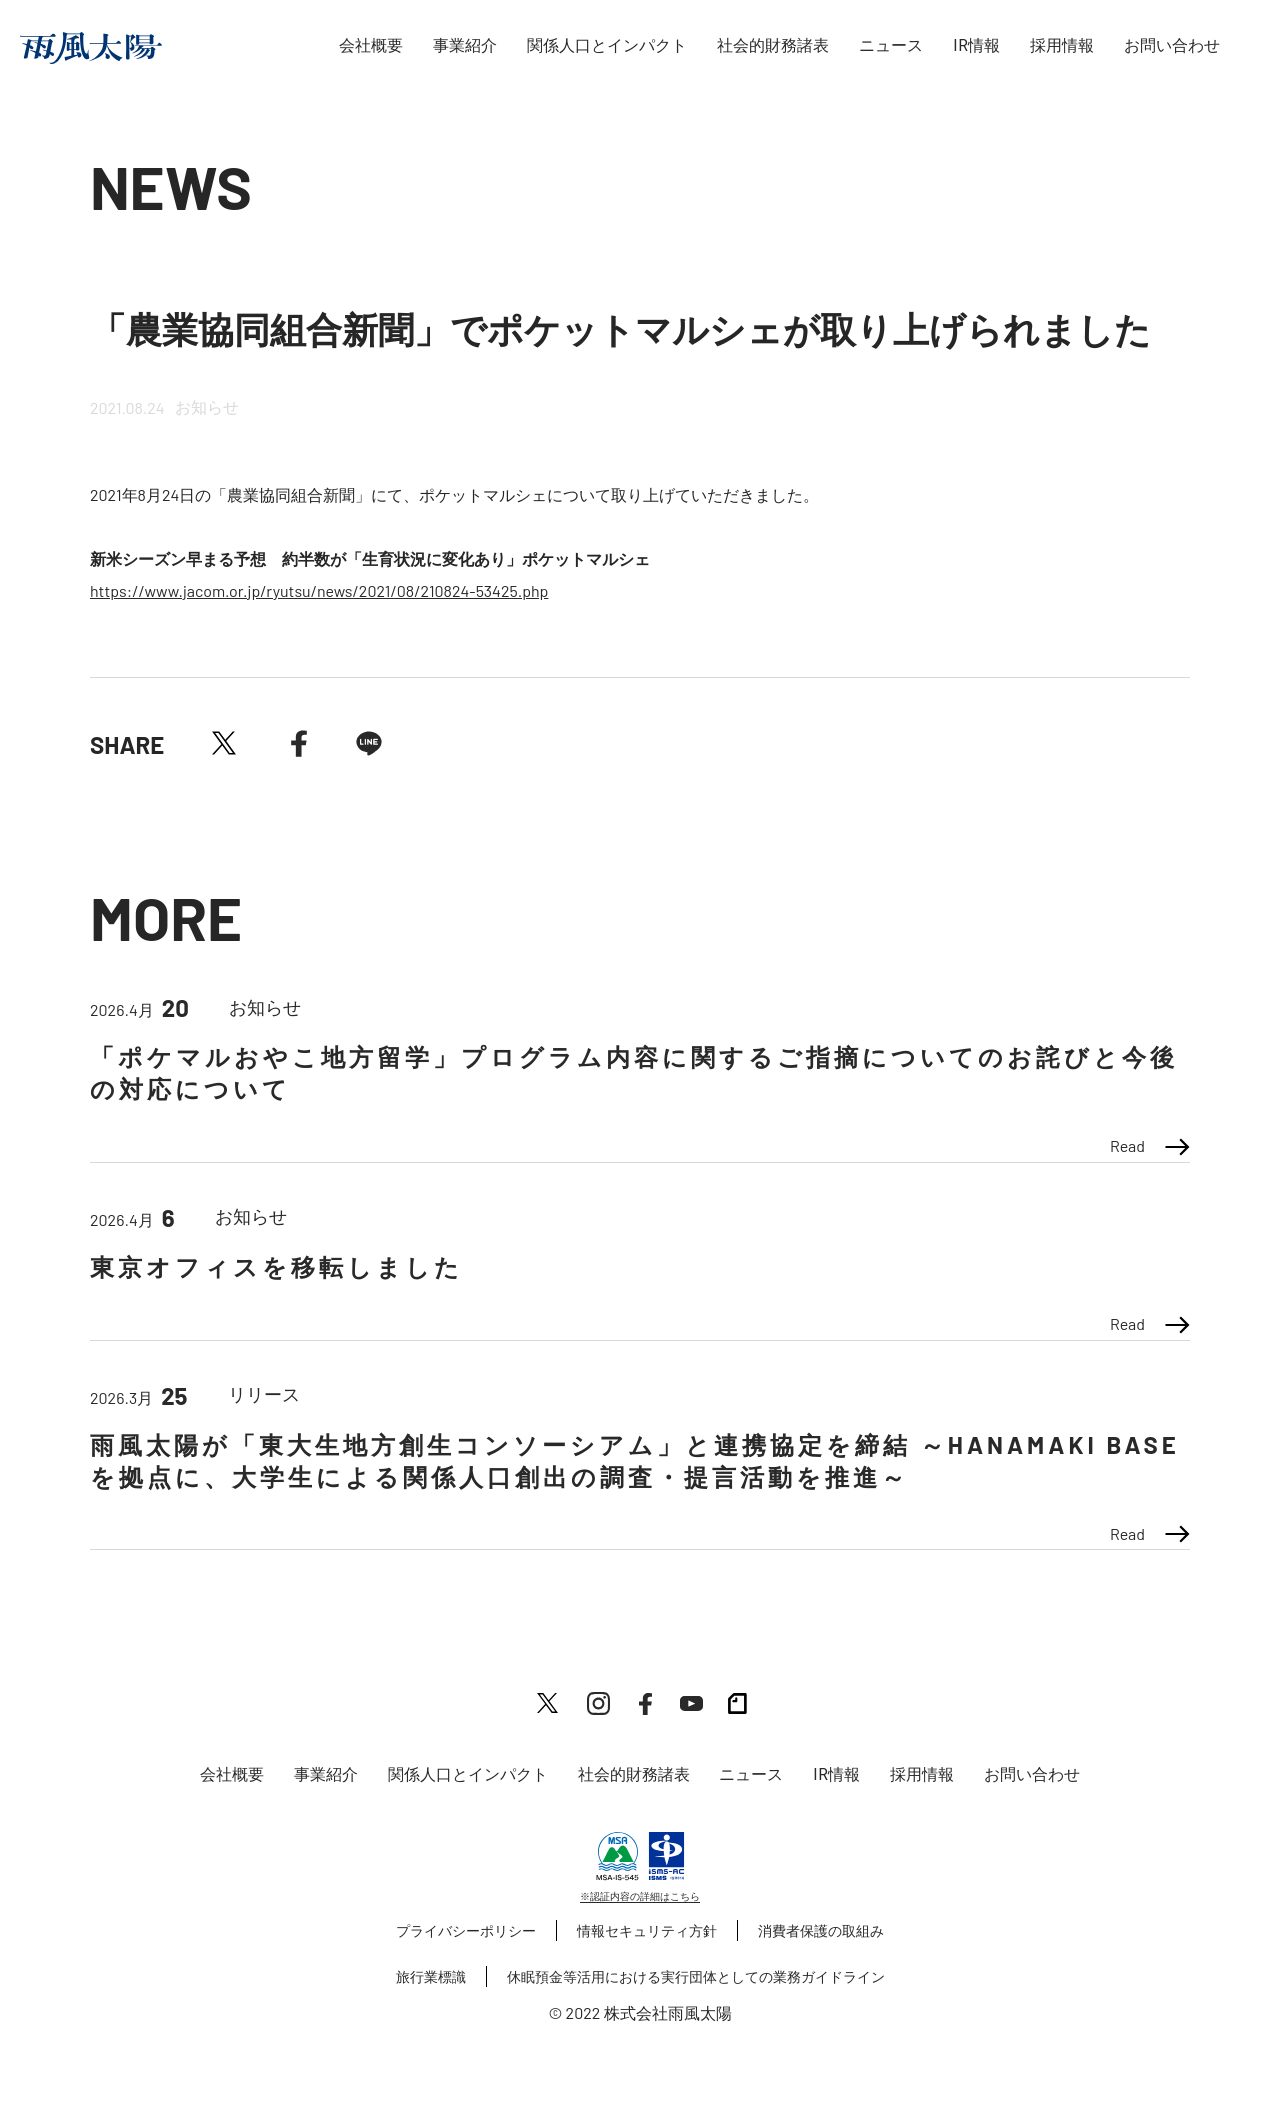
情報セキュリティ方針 (647, 1930)
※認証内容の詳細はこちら (640, 1896)
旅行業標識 (431, 1976)
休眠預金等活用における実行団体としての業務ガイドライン (696, 1976)
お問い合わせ (1172, 45)
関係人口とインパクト (607, 45)
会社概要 (371, 45)
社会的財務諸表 (773, 45)
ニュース (891, 45)
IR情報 (976, 45)
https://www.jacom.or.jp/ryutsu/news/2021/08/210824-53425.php (319, 590)
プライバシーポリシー (466, 1930)
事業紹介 (465, 45)
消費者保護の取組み (821, 1930)
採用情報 (1062, 45)
